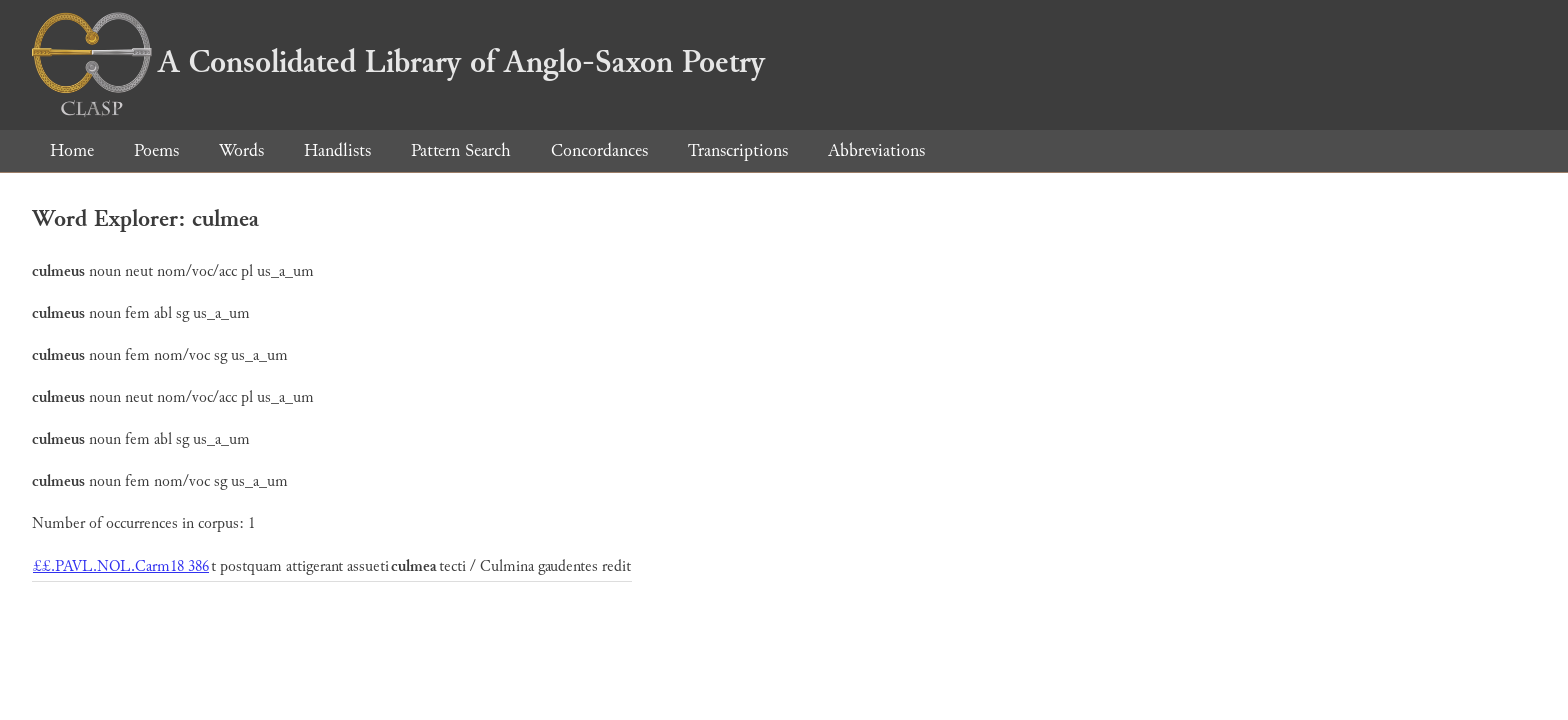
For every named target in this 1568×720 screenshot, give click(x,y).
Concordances (599, 150)
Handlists (337, 150)
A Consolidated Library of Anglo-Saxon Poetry (398, 62)
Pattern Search (461, 150)
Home (72, 150)
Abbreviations (876, 150)
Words (241, 150)
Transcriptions (738, 150)
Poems (156, 150)
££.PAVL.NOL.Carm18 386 (121, 566)
